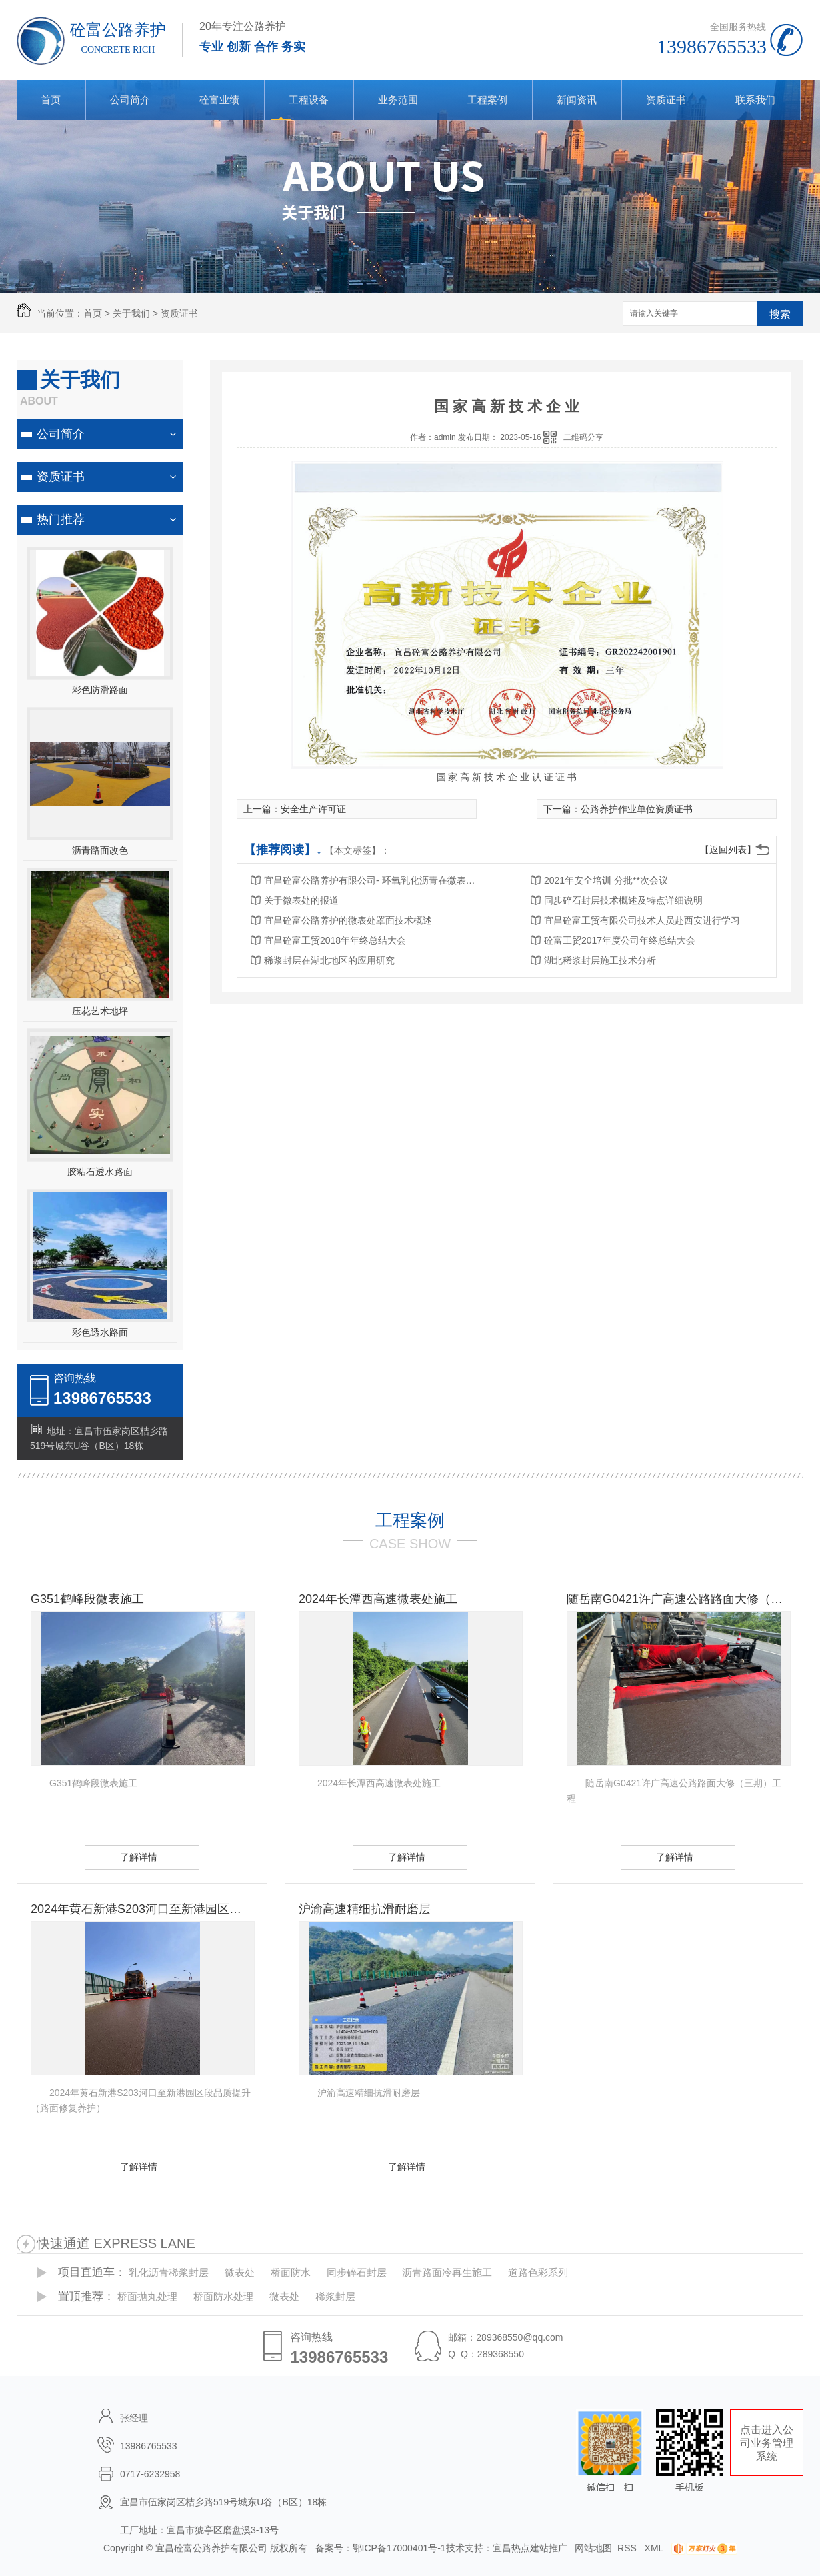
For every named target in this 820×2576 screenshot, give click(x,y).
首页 (51, 99)
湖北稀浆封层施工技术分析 (600, 960)
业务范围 (398, 99)
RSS (628, 2548)
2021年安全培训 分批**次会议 (606, 880)
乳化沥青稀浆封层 (169, 2272)
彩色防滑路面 (100, 689)
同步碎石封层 (357, 2272)
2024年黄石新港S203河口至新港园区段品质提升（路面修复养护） (142, 1909)
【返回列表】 (728, 849)
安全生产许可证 (313, 809)
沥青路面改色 (100, 850)
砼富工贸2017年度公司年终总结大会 (619, 940)
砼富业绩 (219, 99)
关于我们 (131, 313)
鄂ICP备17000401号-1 (399, 2548)
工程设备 (309, 99)
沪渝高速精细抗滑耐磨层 (365, 1909)
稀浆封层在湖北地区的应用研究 (329, 960)
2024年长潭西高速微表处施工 (378, 1599)
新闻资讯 (577, 99)
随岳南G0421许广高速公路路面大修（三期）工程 (678, 1599)
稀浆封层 (335, 2296)
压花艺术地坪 (100, 1011)
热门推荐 (61, 519)
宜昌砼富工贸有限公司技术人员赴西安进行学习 (642, 920)
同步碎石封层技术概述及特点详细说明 (623, 900)
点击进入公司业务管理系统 (766, 2443)
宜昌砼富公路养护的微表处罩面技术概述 (348, 920)
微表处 (240, 2272)
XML (655, 2548)
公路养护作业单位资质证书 (637, 809)
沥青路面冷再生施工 (447, 2272)
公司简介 (130, 99)
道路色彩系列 (538, 2272)
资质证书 (666, 99)
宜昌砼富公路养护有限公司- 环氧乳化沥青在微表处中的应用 (370, 880)
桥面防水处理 (223, 2296)
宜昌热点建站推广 (530, 2548)
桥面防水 (291, 2272)
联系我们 (755, 99)
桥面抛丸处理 (147, 2296)
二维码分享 (583, 437)
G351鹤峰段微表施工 (87, 1599)
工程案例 (487, 99)
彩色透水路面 (100, 1332)
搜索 (780, 314)
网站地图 (593, 2548)
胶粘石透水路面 (100, 1171)
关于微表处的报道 (301, 900)
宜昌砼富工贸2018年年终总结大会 (335, 940)
